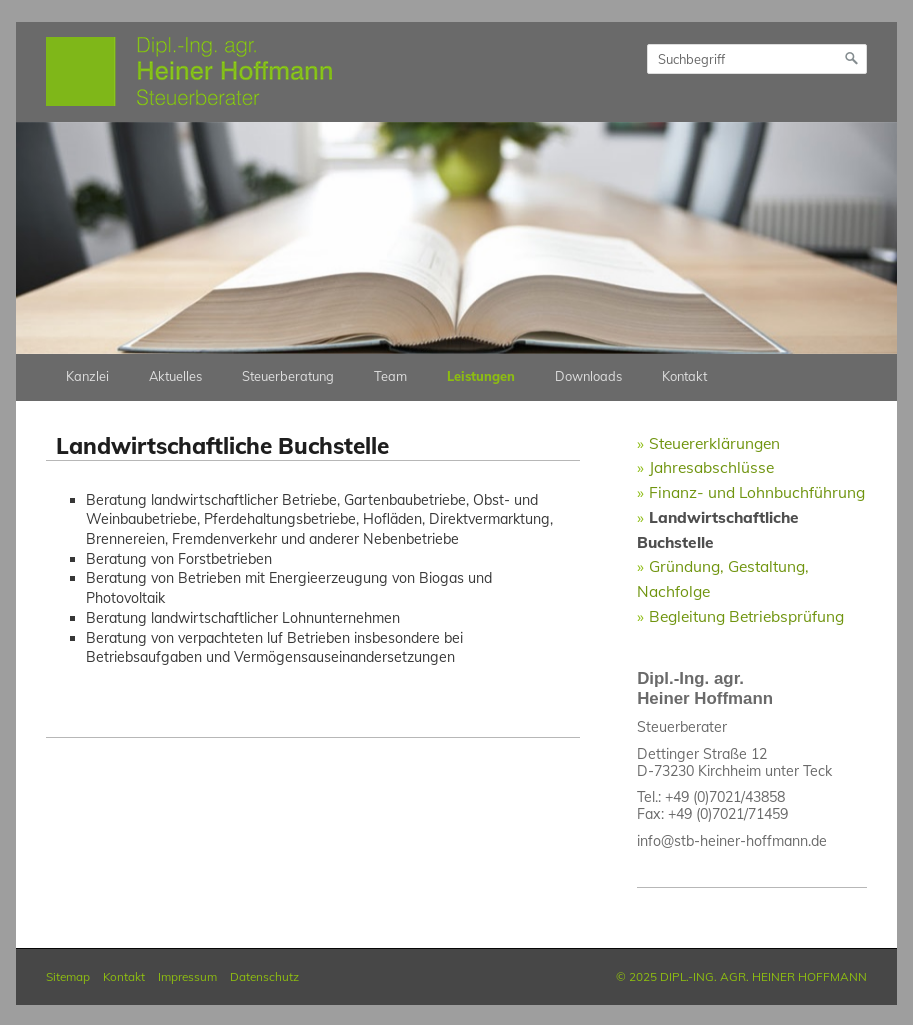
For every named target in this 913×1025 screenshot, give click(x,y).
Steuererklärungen (714, 443)
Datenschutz (264, 976)
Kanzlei (87, 376)
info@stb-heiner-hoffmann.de (732, 841)
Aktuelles (175, 376)
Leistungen (481, 376)
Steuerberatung (288, 376)
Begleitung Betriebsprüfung (746, 616)
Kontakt (684, 376)
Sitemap (68, 976)
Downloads (588, 376)
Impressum (187, 976)
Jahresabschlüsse (711, 467)
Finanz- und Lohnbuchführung (757, 492)
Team (390, 376)
